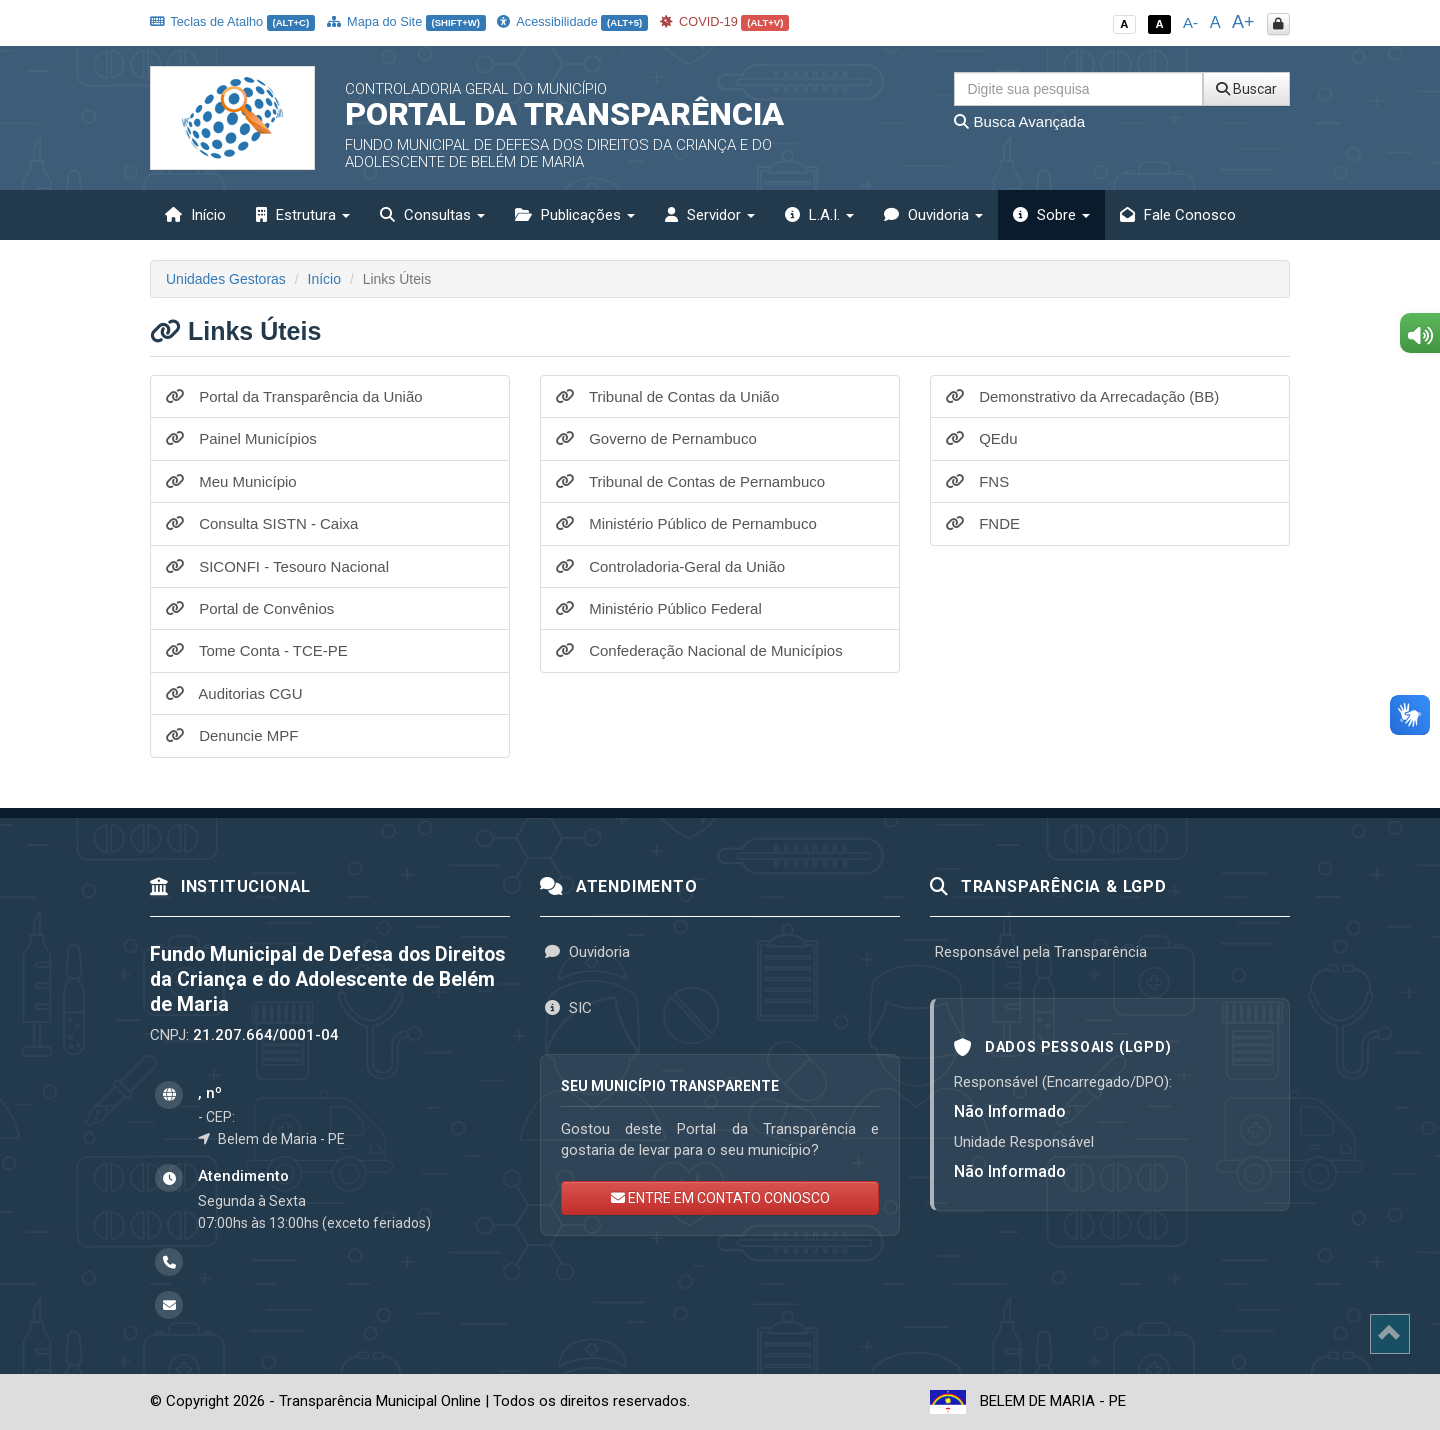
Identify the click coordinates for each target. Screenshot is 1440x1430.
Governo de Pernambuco (656, 438)
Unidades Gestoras (226, 279)
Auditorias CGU (234, 693)
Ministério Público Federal (659, 608)
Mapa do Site (406, 21)
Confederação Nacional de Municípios (699, 650)
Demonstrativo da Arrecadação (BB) (1082, 396)
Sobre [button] (1051, 215)
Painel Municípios (241, 438)
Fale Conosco (1178, 215)
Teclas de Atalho (232, 21)
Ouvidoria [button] (933, 215)
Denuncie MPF (232, 735)
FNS (977, 481)
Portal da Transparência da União (294, 396)
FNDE (983, 523)
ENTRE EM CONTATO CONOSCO (720, 1198)
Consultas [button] (432, 215)
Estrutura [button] (303, 215)
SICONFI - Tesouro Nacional (277, 566)
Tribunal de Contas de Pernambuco (690, 481)
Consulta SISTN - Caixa (262, 523)
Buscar (1246, 89)
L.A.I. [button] (819, 215)
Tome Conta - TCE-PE (257, 650)
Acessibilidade (572, 21)
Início (195, 215)
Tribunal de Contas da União (667, 396)
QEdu (982, 438)
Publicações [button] (575, 215)
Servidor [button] (710, 215)
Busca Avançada (1019, 121)
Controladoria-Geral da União (670, 566)
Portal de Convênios (250, 608)
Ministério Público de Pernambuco (686, 523)
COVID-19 (725, 21)
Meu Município (231, 481)
